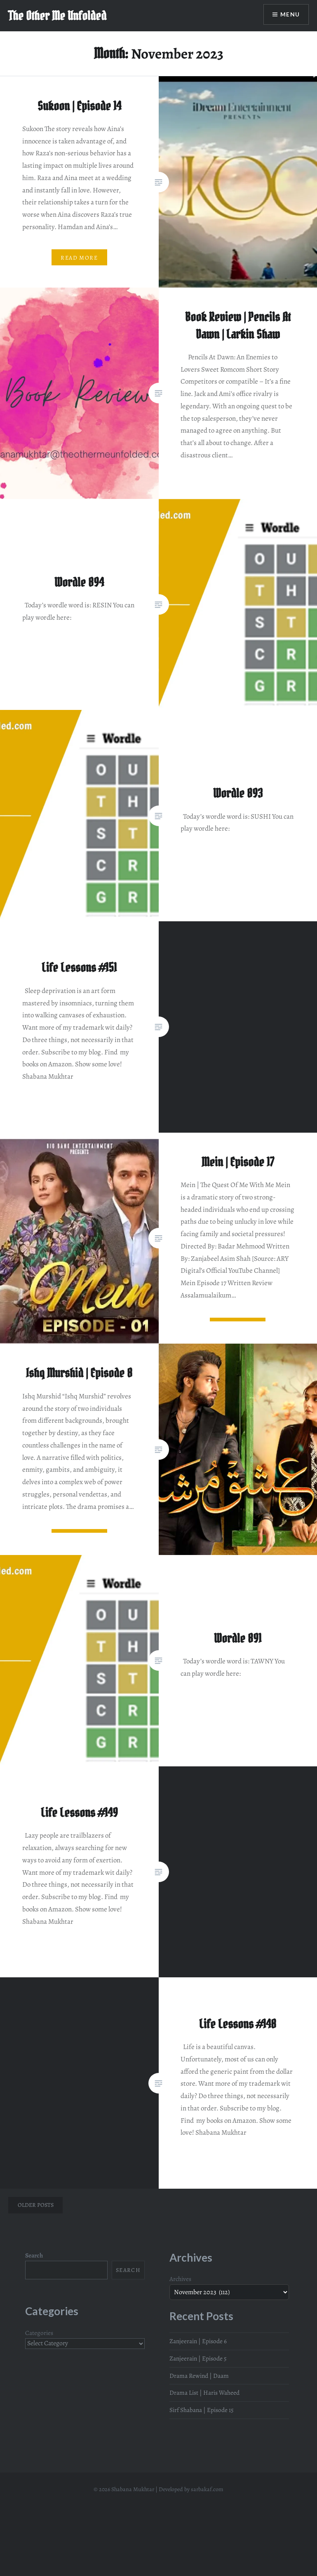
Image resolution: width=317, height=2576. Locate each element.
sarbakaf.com (207, 2489)
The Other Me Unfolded (57, 15)
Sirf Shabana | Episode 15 (201, 2409)
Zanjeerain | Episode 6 (198, 2341)
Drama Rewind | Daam (199, 2375)
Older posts (36, 2205)
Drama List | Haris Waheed (204, 2392)
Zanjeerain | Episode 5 (198, 2358)
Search (34, 2255)
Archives (180, 2278)
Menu (290, 14)
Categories (39, 2332)
